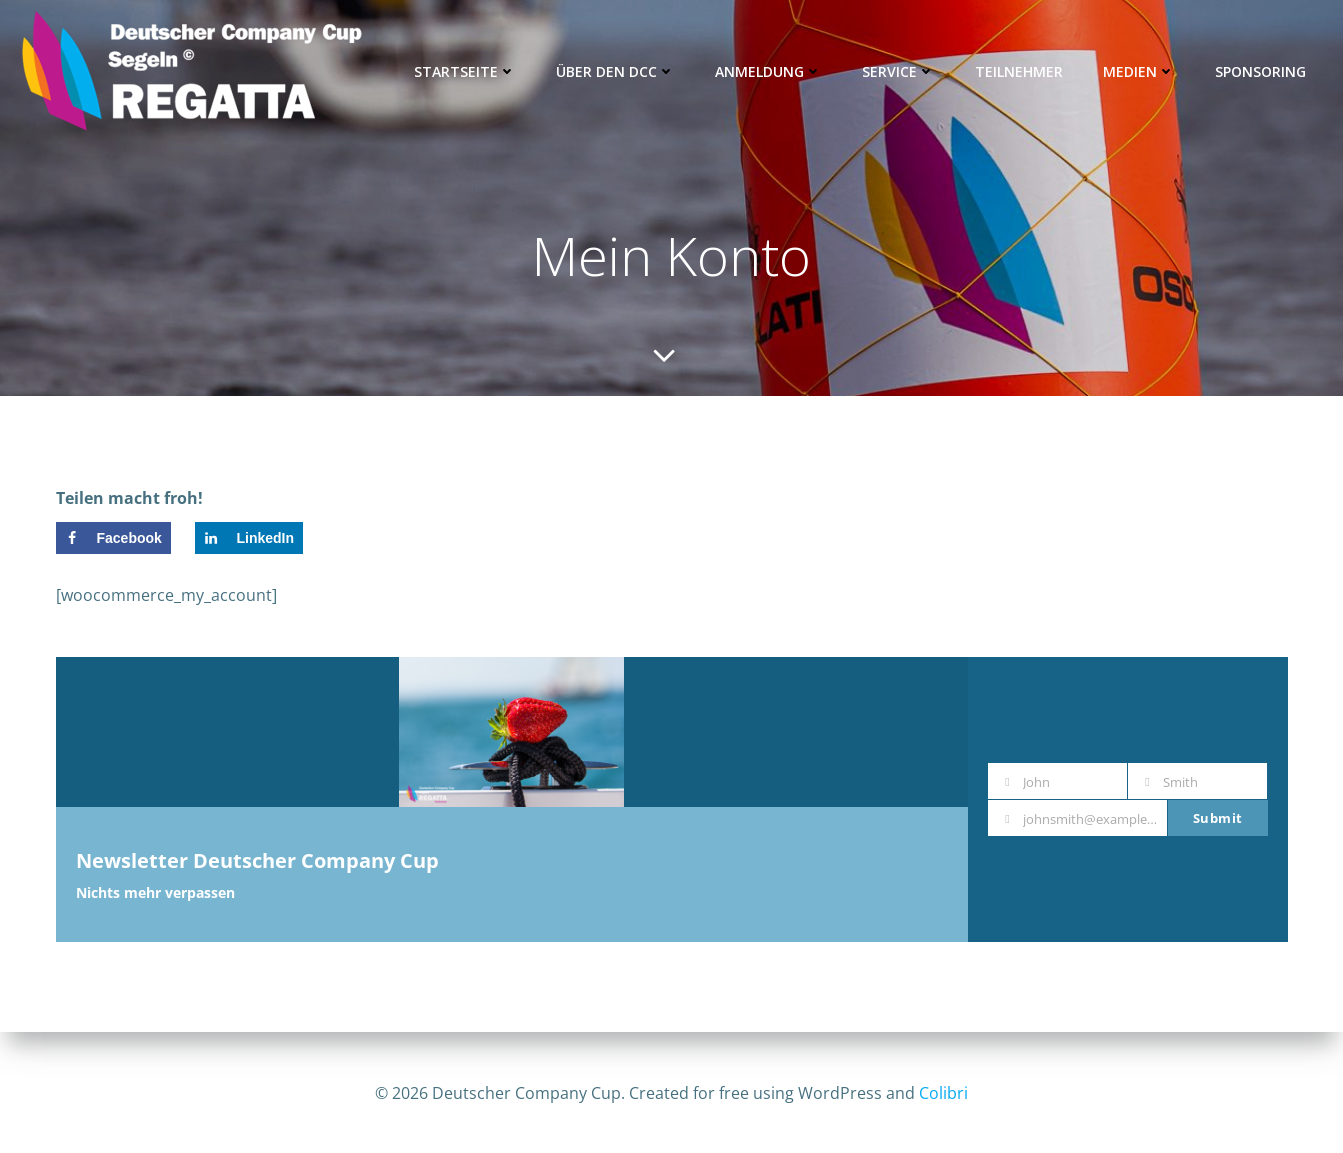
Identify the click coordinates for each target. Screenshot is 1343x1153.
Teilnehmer (1021, 71)
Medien (1141, 71)
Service (900, 71)
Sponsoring (1262, 71)
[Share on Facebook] (113, 542)
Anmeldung (770, 71)
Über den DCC (617, 71)
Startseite (467, 71)
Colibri (943, 1093)
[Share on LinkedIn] (249, 542)
